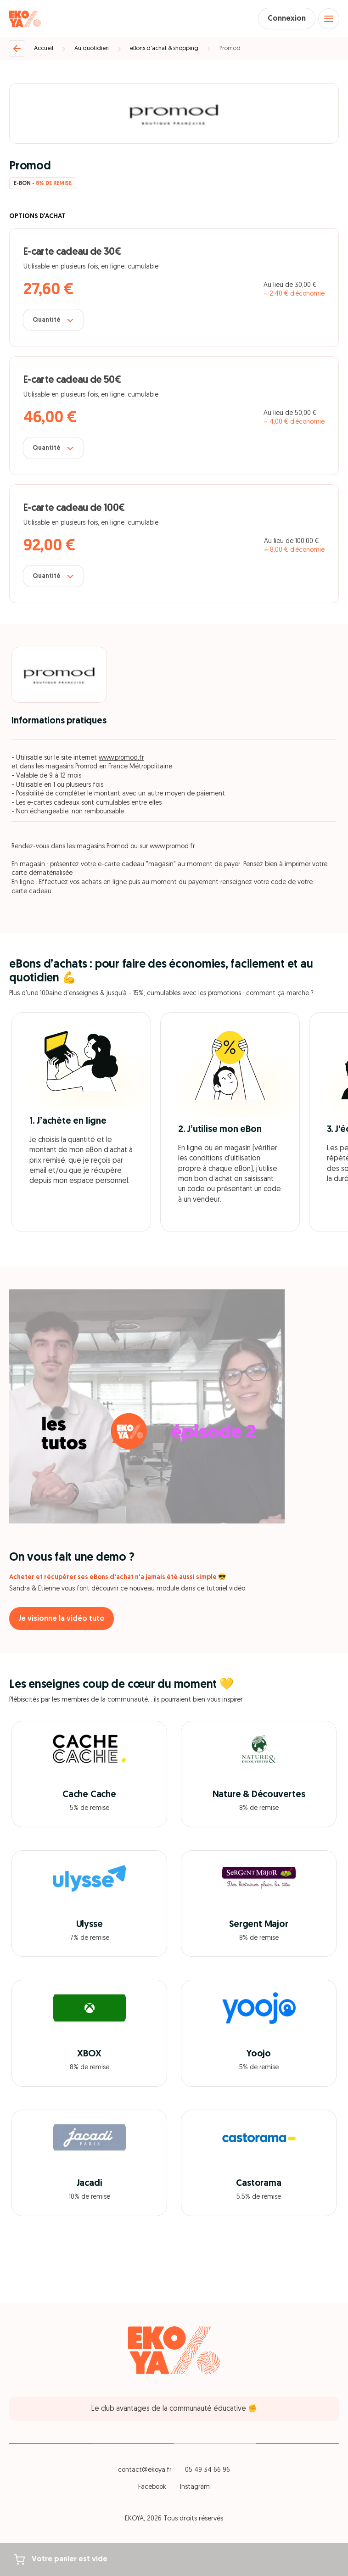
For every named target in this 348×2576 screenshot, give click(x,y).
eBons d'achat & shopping (164, 48)
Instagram (195, 2487)
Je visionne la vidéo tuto (61, 1619)
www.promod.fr (121, 758)
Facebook (152, 2487)
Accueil (43, 48)
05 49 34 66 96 (207, 2470)
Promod (230, 48)
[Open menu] (329, 19)
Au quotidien (91, 48)
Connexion (287, 18)
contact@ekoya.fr (144, 2470)
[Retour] (17, 48)
